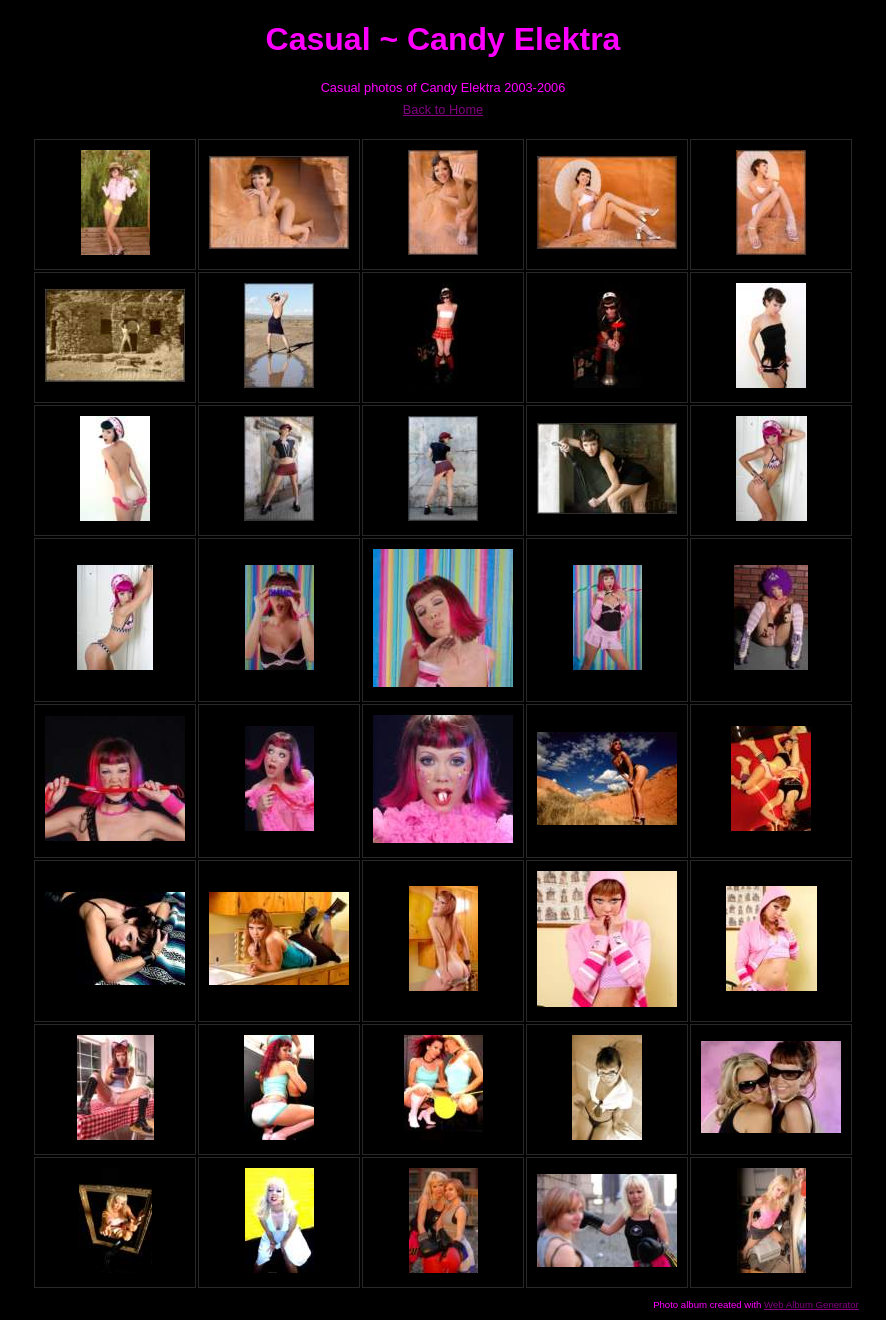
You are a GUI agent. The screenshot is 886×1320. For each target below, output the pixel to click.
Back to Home (443, 109)
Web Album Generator (811, 1304)
